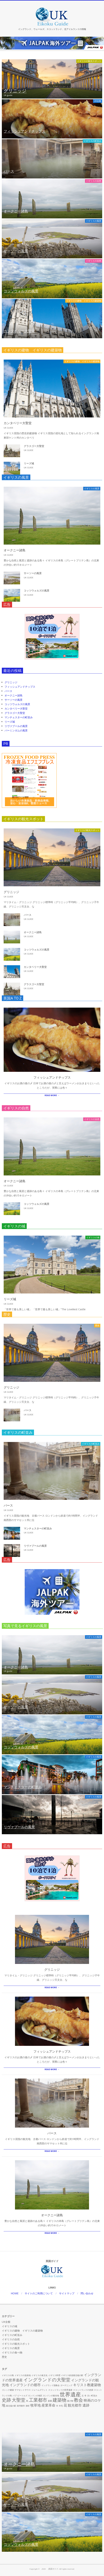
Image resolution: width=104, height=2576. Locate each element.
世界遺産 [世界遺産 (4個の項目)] (70, 2394)
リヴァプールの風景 (16, 726)
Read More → (52, 1095)
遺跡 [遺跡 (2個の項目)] (85, 2405)
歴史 (4, 2357)
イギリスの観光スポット (89, 61)
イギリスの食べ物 (12, 2352)
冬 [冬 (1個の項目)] (85, 2395)
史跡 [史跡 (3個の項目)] (6, 2400)
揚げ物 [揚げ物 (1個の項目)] (70, 2401)
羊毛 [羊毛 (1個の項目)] (61, 2406)
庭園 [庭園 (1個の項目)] (50, 2401)
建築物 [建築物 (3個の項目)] (59, 2400)
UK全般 (97, 101)
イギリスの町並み (92, 140)
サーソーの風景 (16, 251)
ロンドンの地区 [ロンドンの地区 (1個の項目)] (35, 2395)
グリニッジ (15, 91)
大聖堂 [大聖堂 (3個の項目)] (18, 2400)
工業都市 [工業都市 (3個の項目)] (38, 2400)
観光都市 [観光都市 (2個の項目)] (75, 2405)
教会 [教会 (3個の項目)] (78, 2400)
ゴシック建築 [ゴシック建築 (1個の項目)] (8, 2390)
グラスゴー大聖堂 (34, 446)
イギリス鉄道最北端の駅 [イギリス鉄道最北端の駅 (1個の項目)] (72, 2375)
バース (9, 171)
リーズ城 (29, 463)
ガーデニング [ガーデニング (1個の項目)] (66, 2385)
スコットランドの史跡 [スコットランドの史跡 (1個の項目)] (83, 2390)
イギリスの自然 (93, 180)
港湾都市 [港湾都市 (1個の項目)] (21, 2406)
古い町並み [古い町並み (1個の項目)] (92, 2395)
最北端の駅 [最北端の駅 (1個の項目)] (11, 2406)
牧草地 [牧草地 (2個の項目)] (35, 2405)
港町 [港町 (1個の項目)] (28, 2406)
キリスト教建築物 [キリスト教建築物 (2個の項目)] (87, 2384)
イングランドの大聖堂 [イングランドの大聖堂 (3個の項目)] (46, 2380)
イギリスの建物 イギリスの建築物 (83, 300)
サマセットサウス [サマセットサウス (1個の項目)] (23, 2390)
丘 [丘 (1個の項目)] (83, 2395)
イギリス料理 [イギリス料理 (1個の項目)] (54, 2375)
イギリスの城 (9, 2326)
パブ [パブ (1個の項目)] (15, 2395)
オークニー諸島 (16, 211)
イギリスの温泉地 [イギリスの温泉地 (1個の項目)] (23, 2375)
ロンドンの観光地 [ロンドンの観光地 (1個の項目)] (51, 2395)
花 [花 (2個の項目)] (65, 2405)
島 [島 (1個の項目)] (27, 2401)
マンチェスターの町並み (19, 717)
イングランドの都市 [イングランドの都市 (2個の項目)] (25, 2384)
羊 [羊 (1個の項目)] (57, 2406)
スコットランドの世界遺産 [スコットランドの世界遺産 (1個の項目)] (60, 2390)
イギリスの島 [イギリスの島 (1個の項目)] (8, 2375)
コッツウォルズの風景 (21, 291)
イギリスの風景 (93, 220)
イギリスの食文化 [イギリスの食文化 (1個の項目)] (39, 2375)
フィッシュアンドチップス (24, 131)
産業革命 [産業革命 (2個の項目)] (48, 2405)
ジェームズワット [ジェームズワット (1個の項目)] (39, 2390)
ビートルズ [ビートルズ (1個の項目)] (22, 2395)
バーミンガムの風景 (16, 730)
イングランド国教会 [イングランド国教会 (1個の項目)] (50, 2385)
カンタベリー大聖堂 (19, 331)
